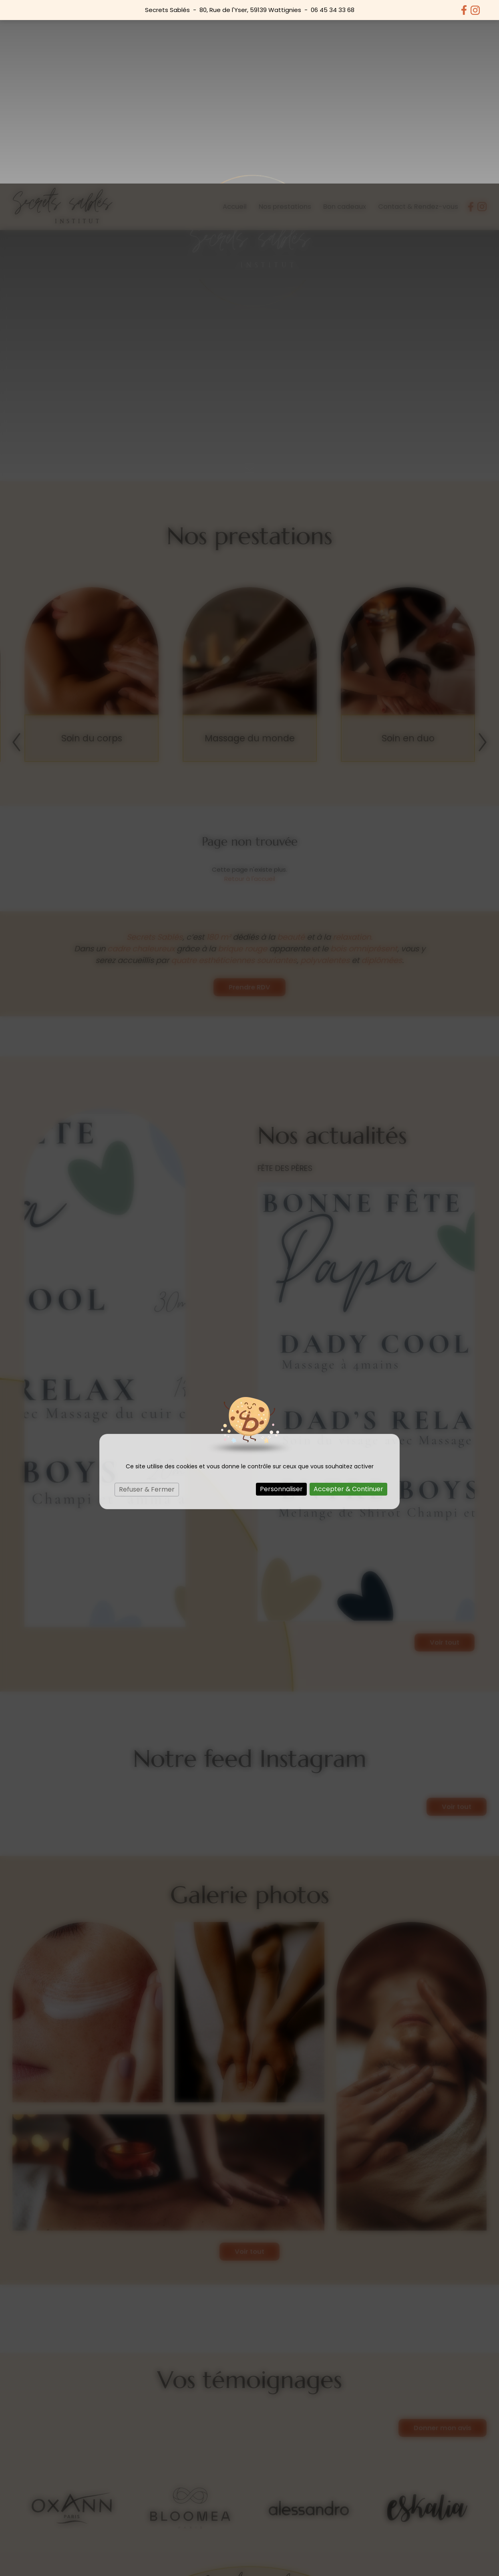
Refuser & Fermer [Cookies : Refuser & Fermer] (147, 1305)
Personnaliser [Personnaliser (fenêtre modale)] (281, 1305)
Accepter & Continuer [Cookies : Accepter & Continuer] (348, 1305)
